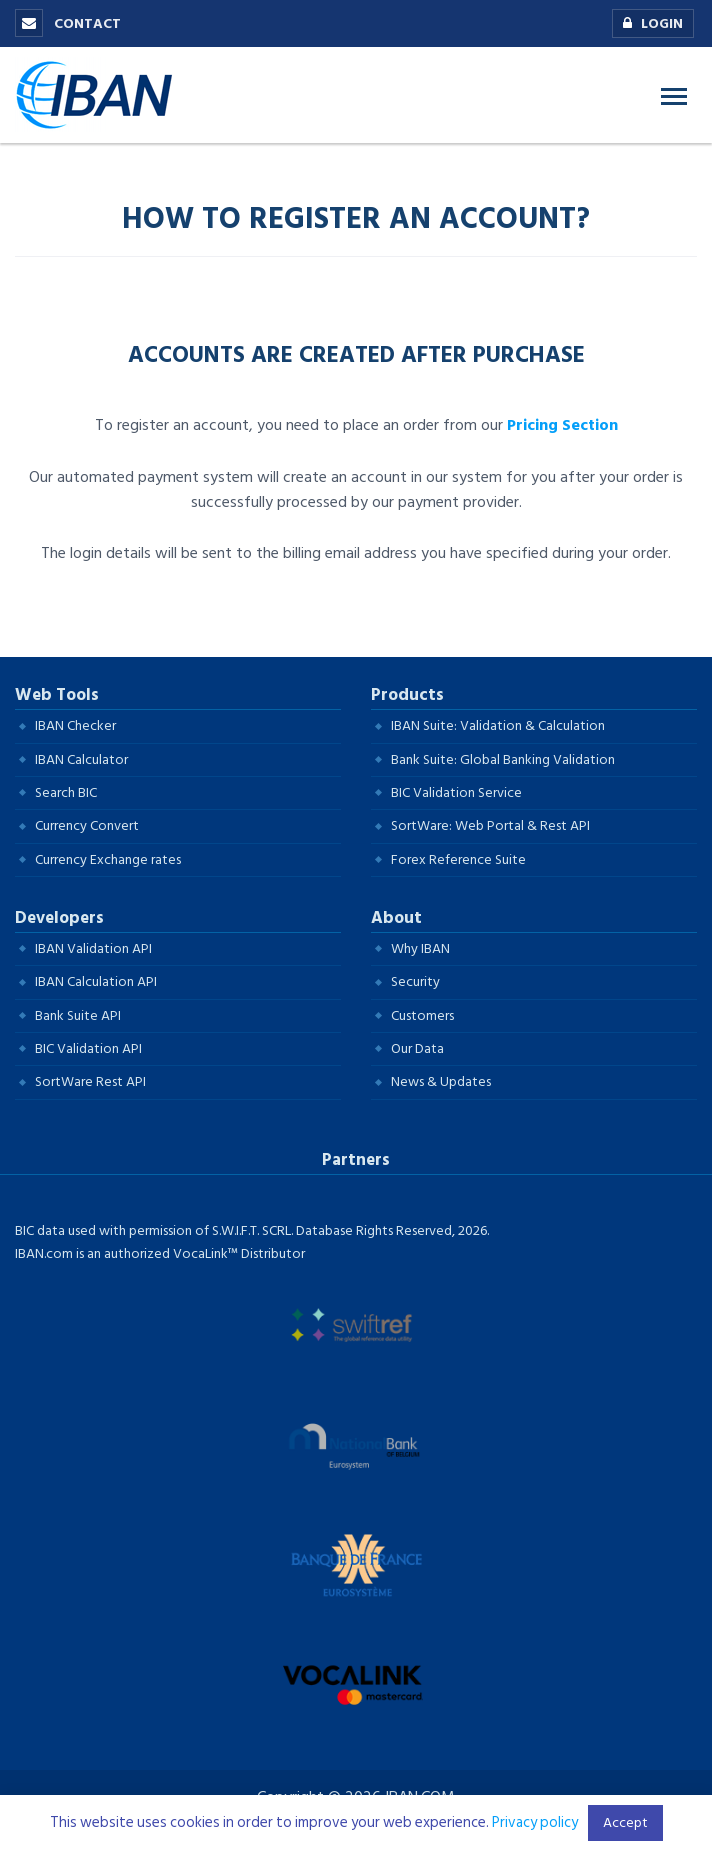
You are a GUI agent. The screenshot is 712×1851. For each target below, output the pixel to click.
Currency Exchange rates (108, 859)
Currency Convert (87, 825)
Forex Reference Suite (458, 859)
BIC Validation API (88, 1048)
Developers (59, 918)
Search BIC (66, 792)
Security (415, 981)
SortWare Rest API (90, 1081)
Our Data (417, 1048)
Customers (422, 1015)
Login (648, 24)
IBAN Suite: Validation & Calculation (498, 725)
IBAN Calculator (81, 759)
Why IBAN (420, 948)
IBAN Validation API (93, 948)
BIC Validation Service (456, 792)
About (396, 918)
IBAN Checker (75, 725)
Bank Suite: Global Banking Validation (503, 759)
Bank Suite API (78, 1015)
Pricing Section (562, 425)
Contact (68, 23)
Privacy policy (535, 1822)
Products (407, 695)
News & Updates (441, 1081)
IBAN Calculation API (96, 981)
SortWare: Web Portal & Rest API (490, 825)
